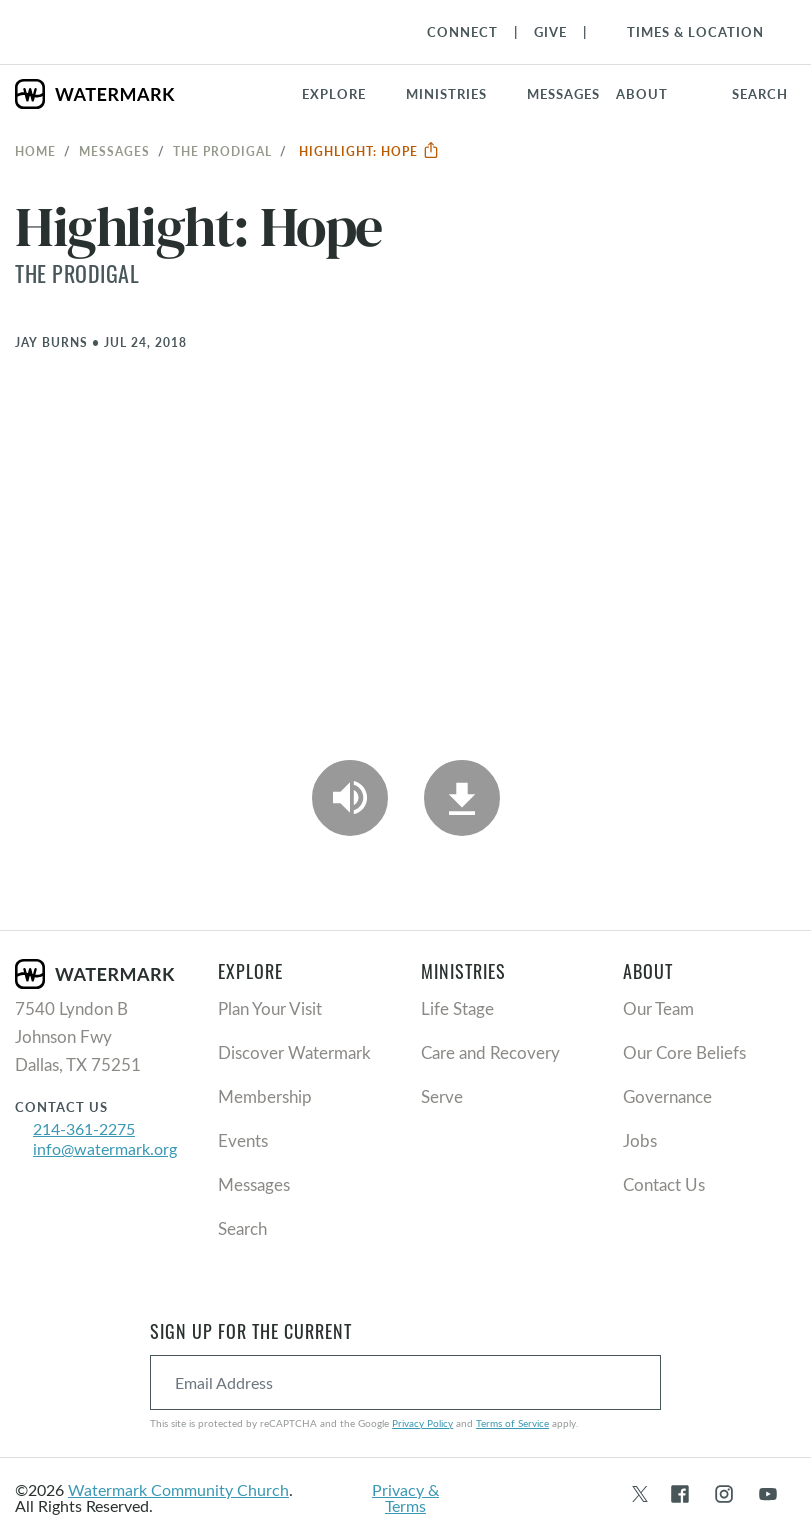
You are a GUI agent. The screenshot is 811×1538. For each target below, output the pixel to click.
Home (35, 151)
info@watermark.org (105, 1148)
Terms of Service (512, 1423)
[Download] (462, 798)
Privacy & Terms (405, 1497)
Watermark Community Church (178, 1489)
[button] (458, 94)
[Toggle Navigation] (685, 32)
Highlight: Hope (369, 151)
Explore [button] (334, 94)
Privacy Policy (422, 1423)
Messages (114, 151)
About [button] (642, 94)
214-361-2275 (84, 1128)
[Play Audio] (350, 798)
